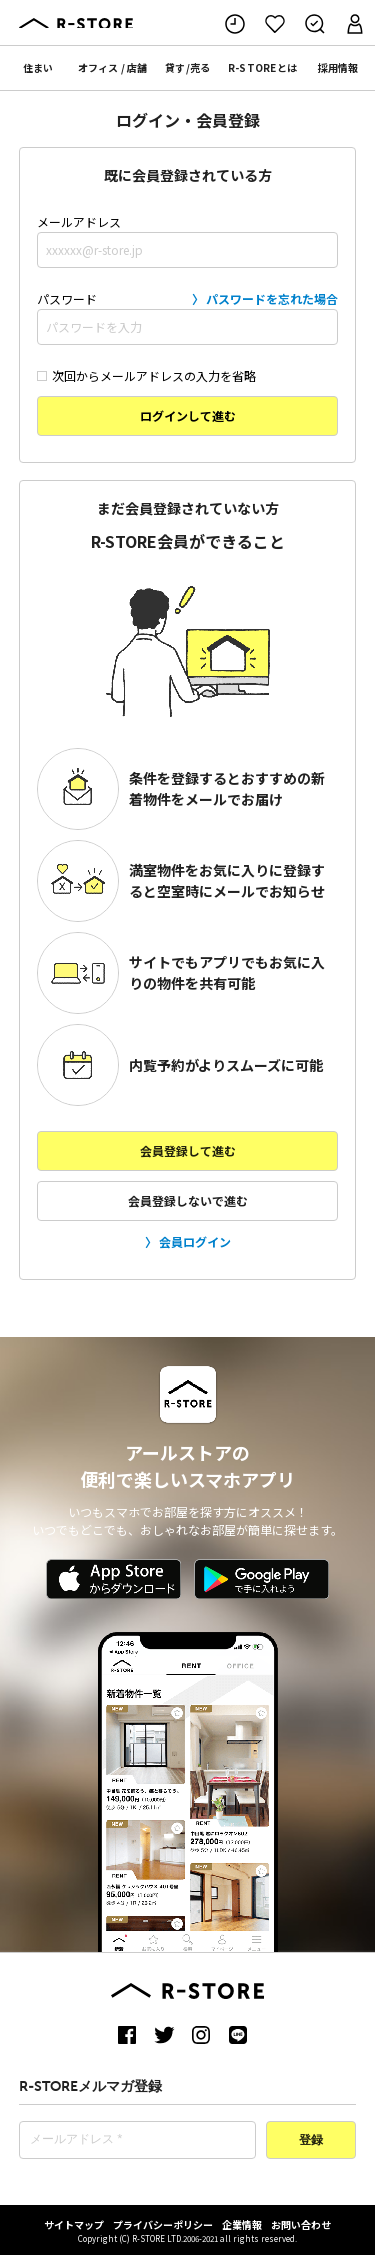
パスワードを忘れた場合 (272, 298)
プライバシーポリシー (163, 2224)
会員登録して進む (188, 1150)
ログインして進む (188, 415)
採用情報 (338, 67)
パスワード (188, 316)
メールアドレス (188, 240)
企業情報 (242, 2224)
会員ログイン (195, 1241)
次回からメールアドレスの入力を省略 (146, 375)
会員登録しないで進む (188, 1200)
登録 (311, 2141)
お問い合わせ (301, 2224)
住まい (38, 67)
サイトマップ (74, 2224)
